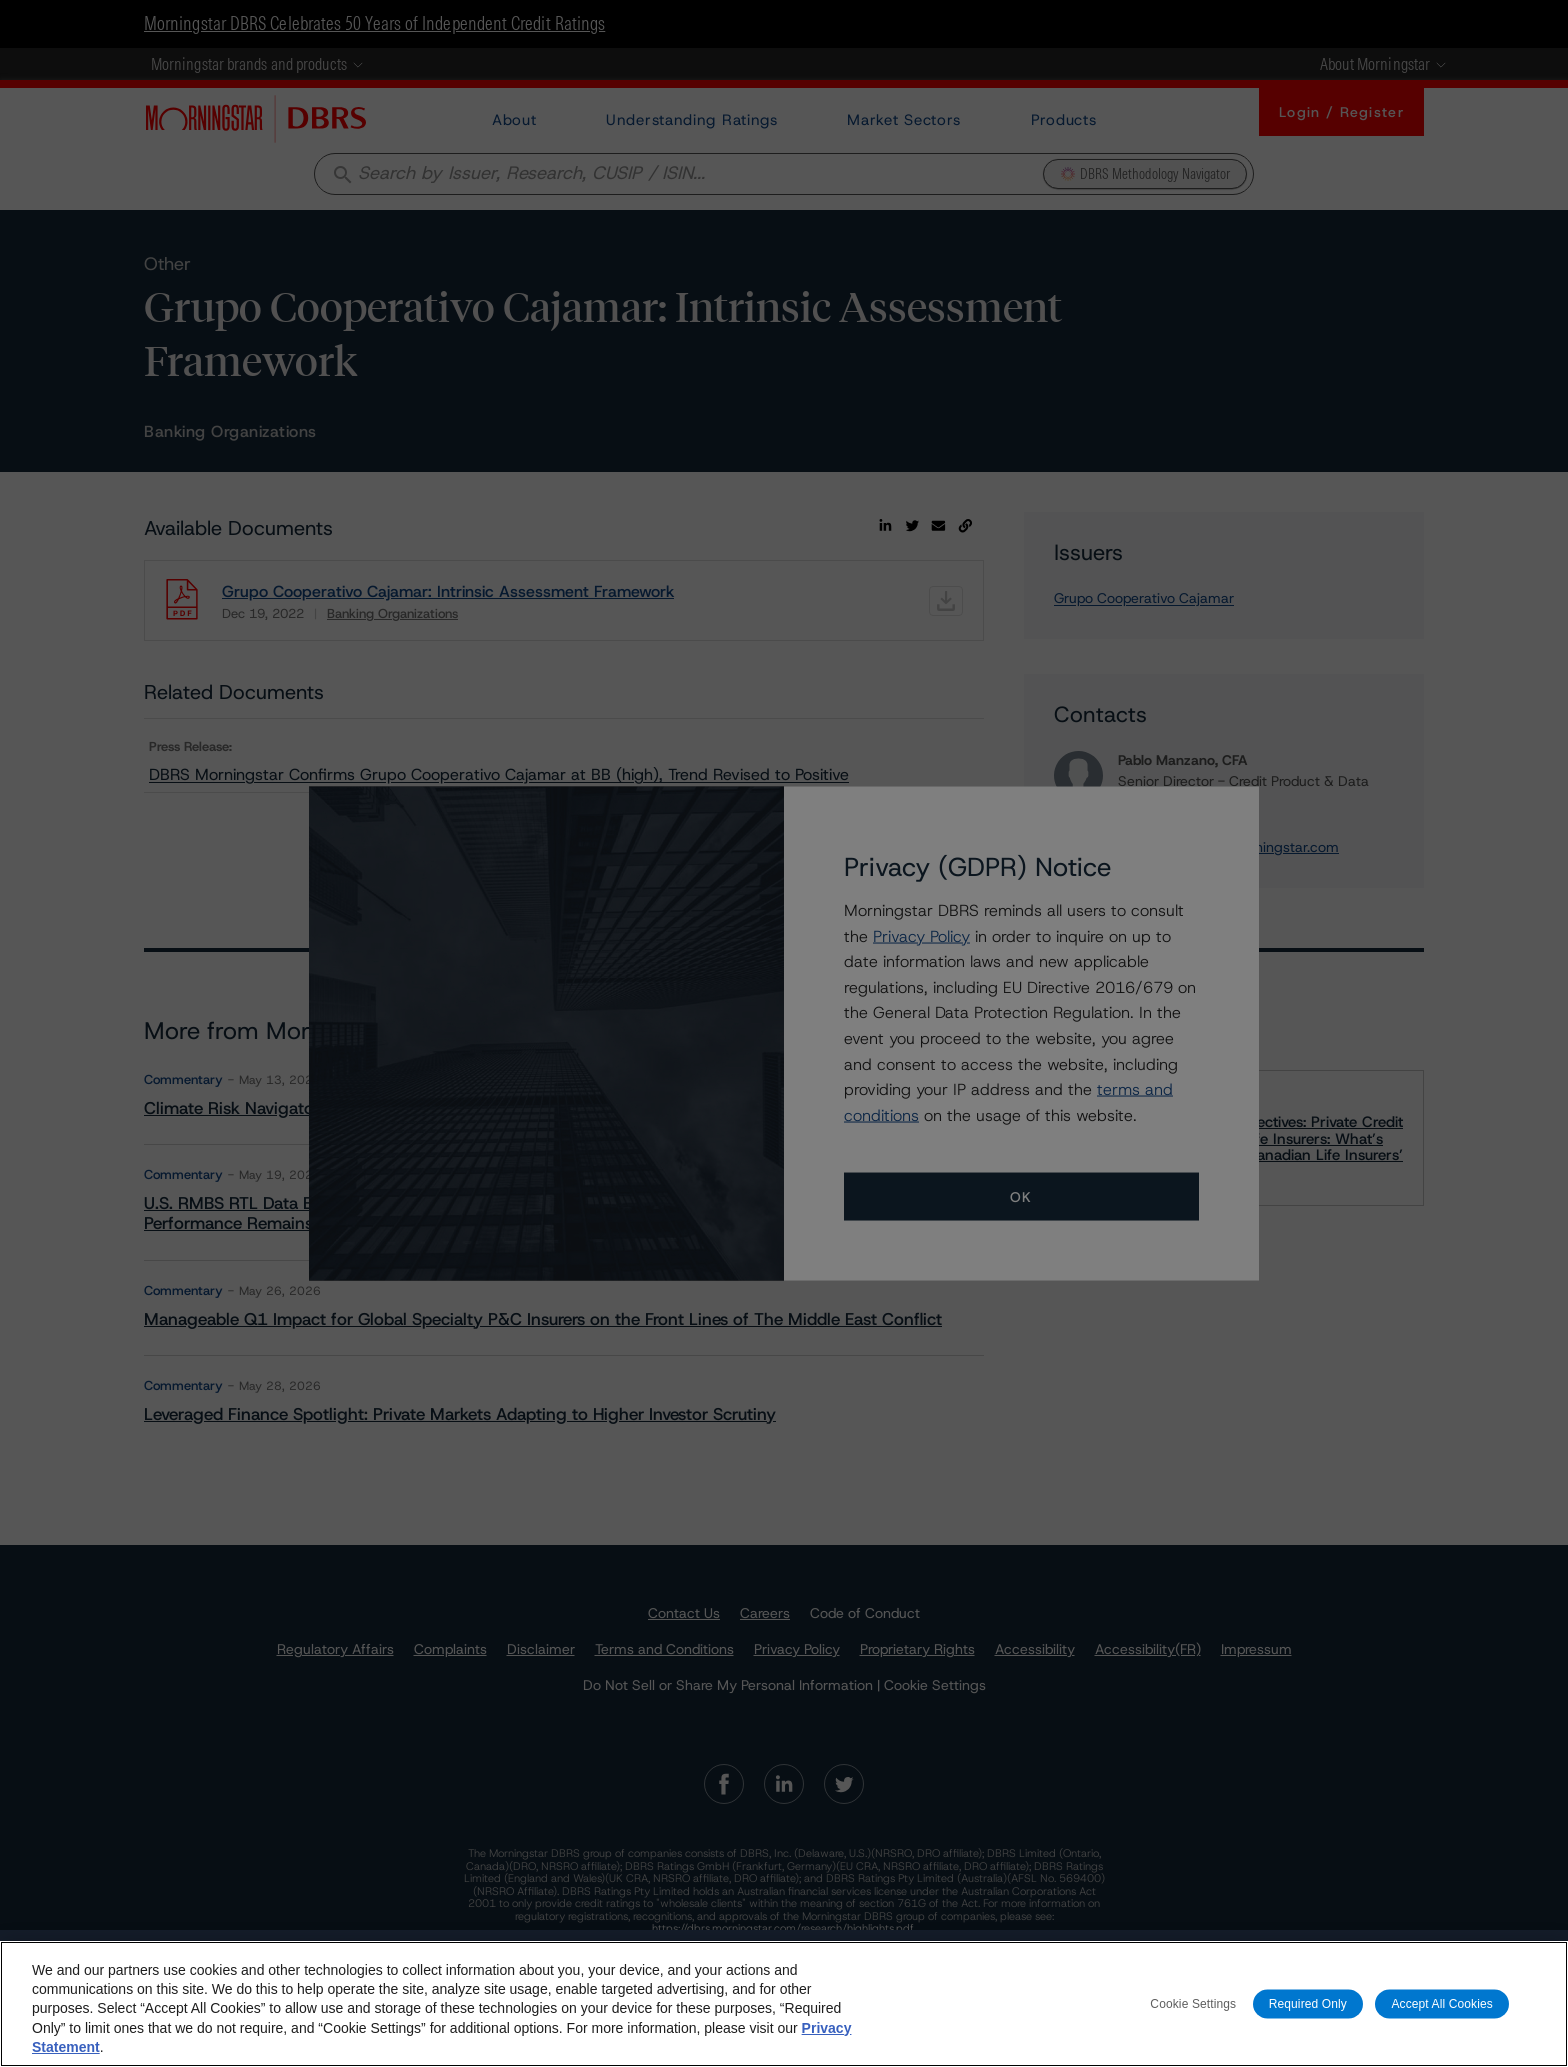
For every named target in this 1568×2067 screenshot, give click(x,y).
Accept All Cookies (1442, 2003)
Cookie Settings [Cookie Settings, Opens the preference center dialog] (1193, 2003)
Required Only (1308, 2003)
